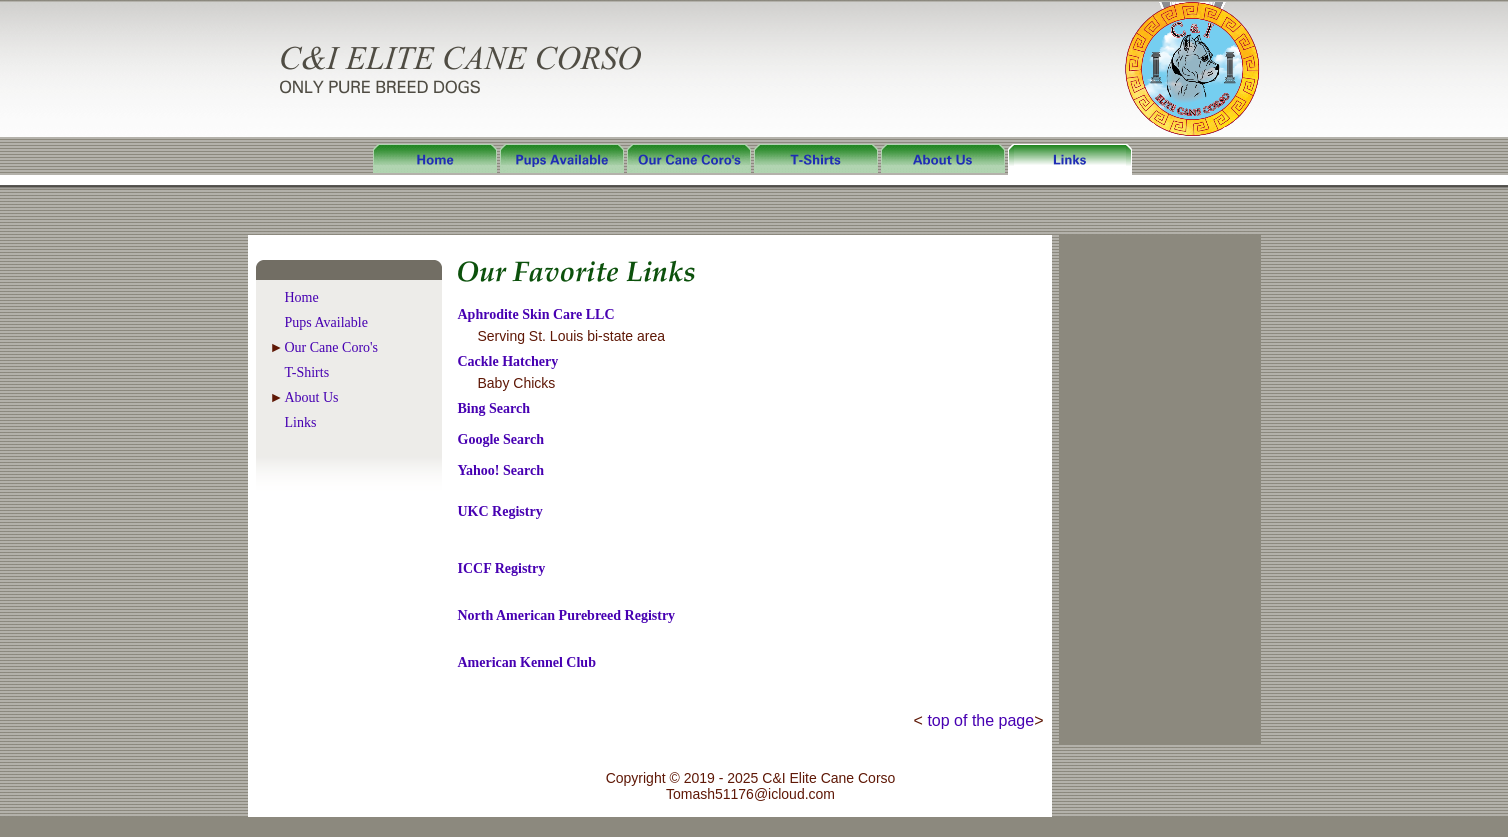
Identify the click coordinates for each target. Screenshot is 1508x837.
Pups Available (326, 322)
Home (302, 297)
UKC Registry (500, 511)
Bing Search (494, 408)
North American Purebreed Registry (567, 615)
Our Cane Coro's (332, 347)
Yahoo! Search (501, 470)
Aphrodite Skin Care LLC (536, 314)
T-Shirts (307, 372)
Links (301, 422)
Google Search (501, 439)
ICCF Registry (502, 568)
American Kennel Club (527, 662)
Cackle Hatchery (508, 361)
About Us (312, 397)
